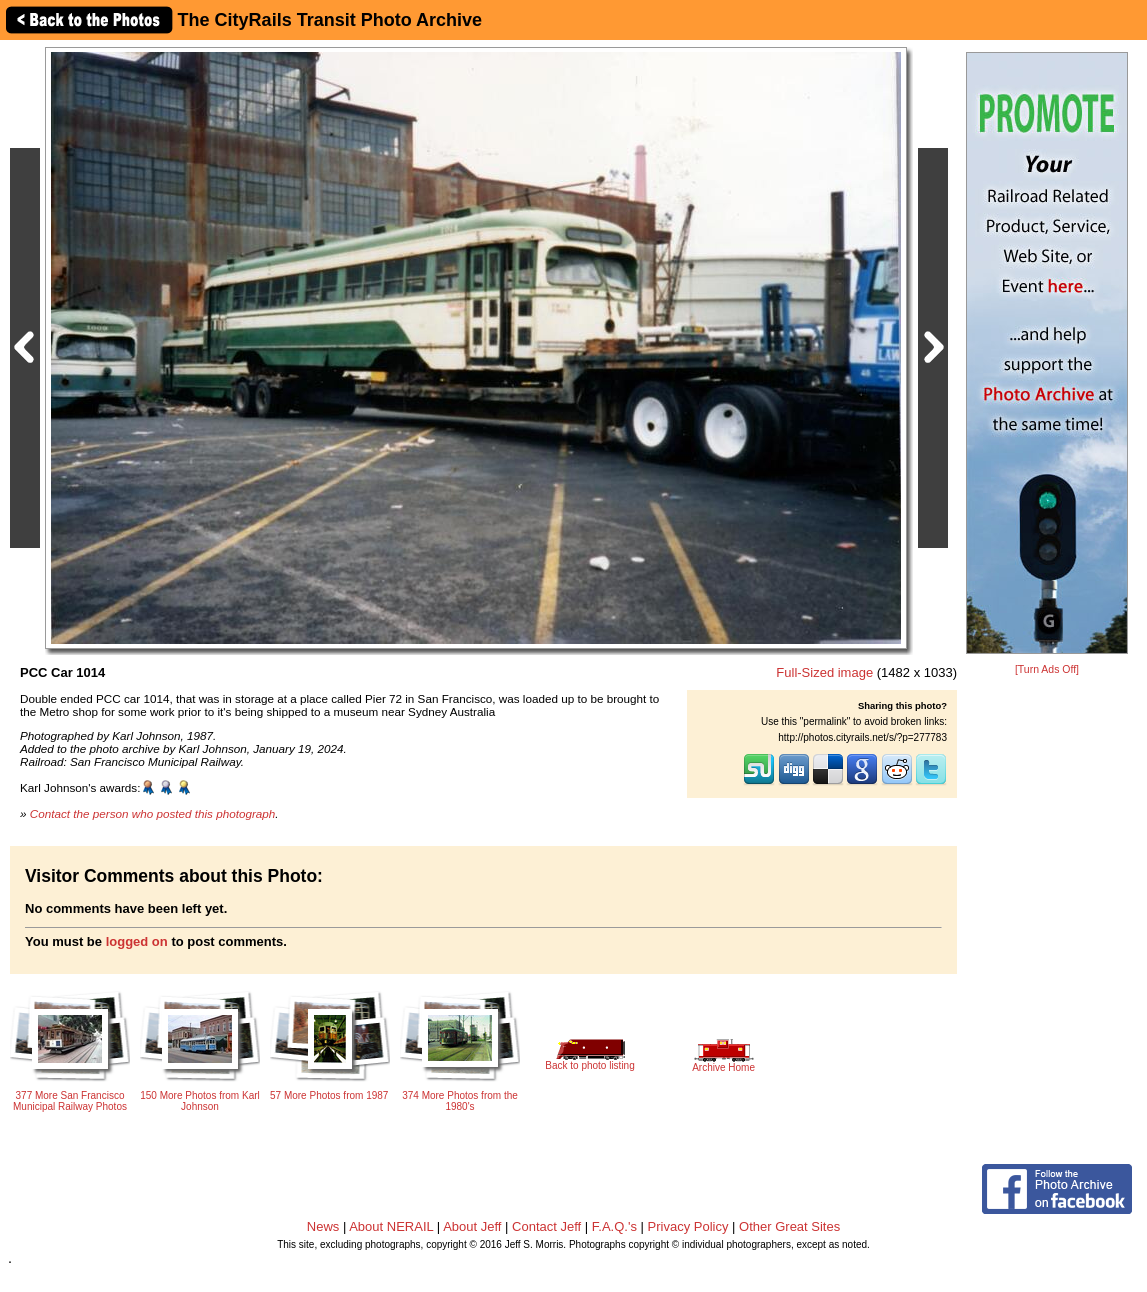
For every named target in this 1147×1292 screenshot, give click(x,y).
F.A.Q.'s (614, 1226)
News (323, 1226)
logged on (137, 941)
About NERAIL (391, 1226)
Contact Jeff (546, 1226)
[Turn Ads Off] (1047, 669)
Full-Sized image (824, 672)
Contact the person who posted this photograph (153, 813)
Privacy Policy (688, 1226)
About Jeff (472, 1226)
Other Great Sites (789, 1226)
